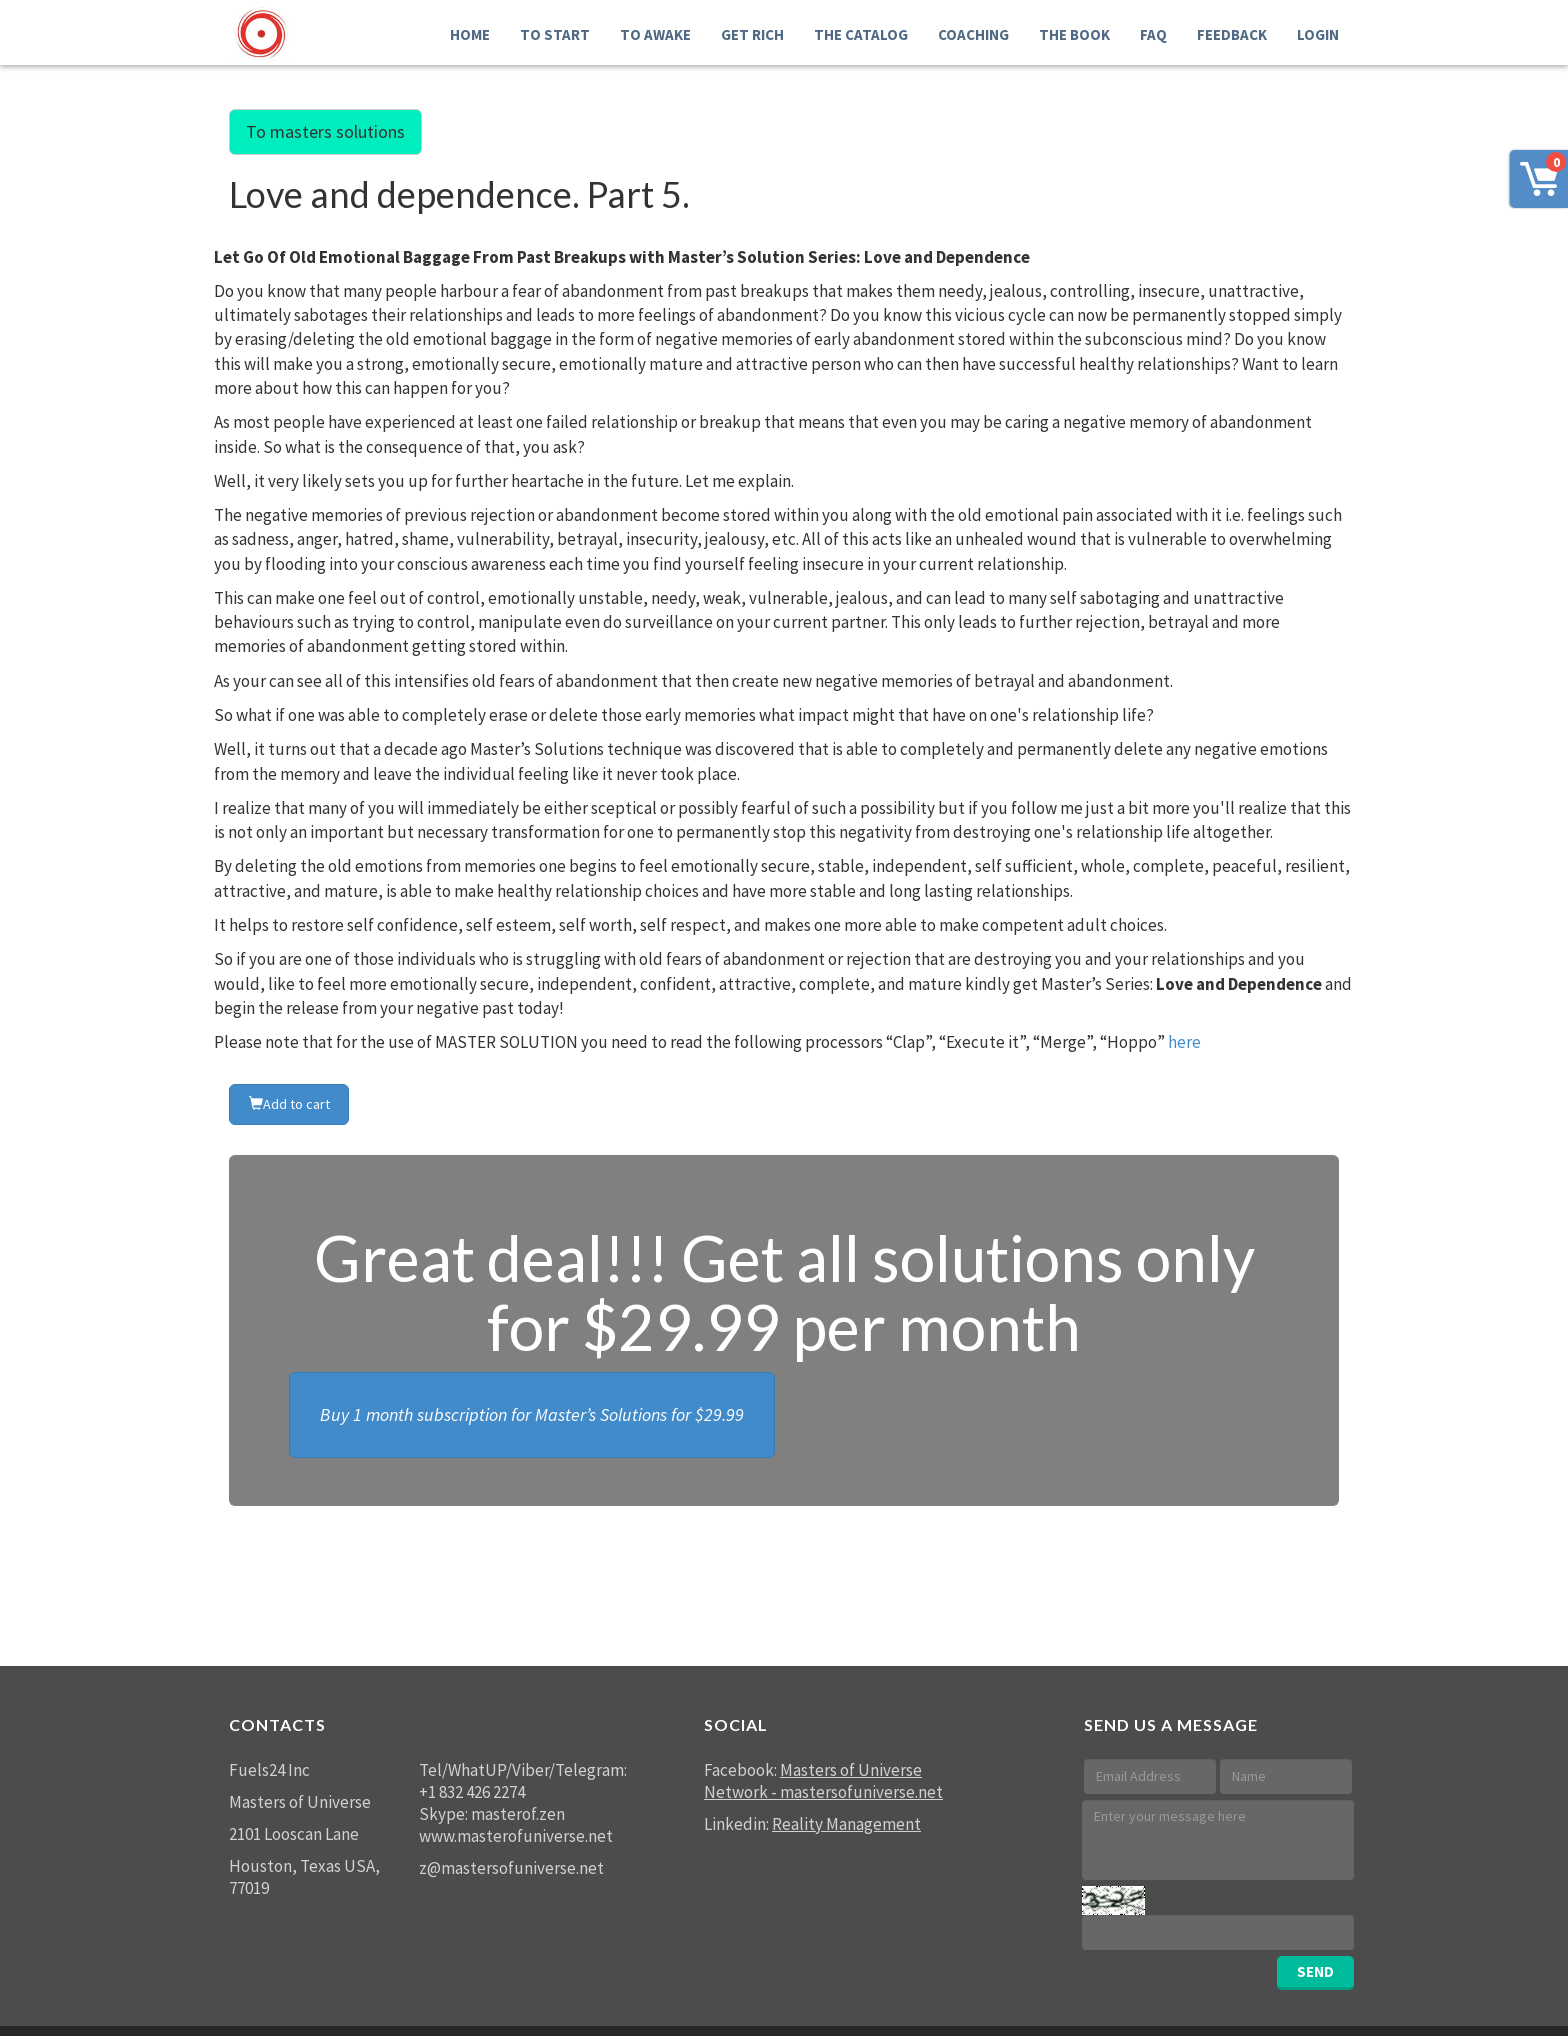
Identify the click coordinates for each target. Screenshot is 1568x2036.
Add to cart (289, 1104)
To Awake (655, 34)
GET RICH (752, 34)
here (1184, 1042)
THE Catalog (861, 34)
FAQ (1153, 34)
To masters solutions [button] (325, 131)
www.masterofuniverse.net (516, 1836)
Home (470, 34)
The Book (1074, 34)
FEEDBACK (1232, 34)
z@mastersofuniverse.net (511, 1868)
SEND (1315, 1971)
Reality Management (846, 1824)
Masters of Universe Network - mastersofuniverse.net (823, 1781)
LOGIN (1318, 34)
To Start (555, 34)
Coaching (973, 34)
